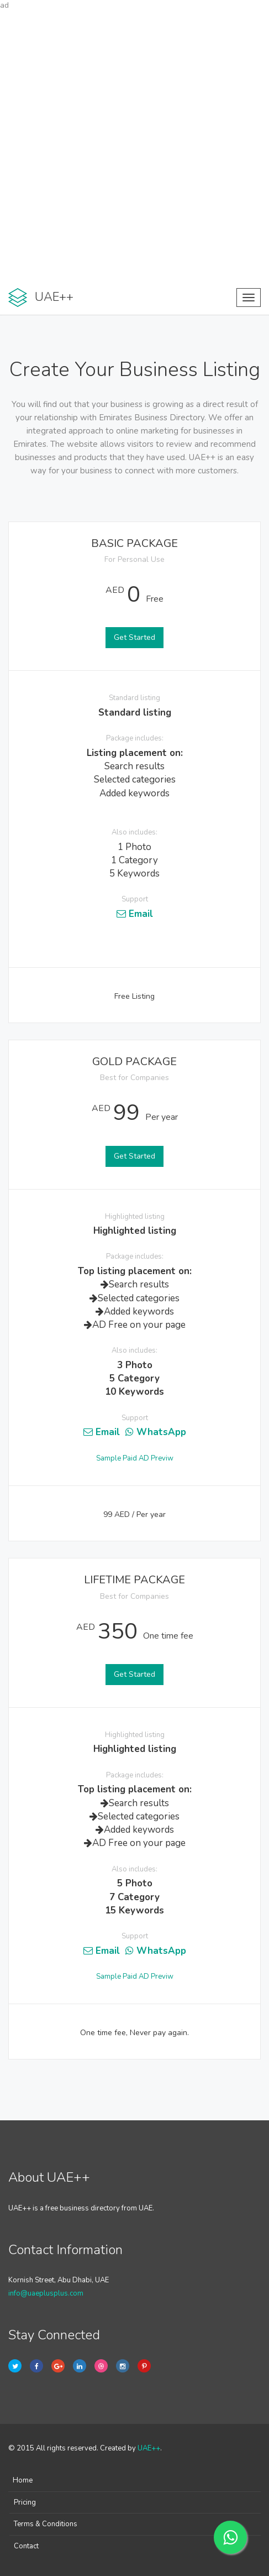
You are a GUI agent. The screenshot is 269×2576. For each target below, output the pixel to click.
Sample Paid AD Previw (134, 1458)
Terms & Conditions (45, 2524)
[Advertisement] (134, 145)
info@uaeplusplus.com (45, 2293)
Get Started (134, 637)
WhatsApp (155, 1432)
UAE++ (149, 2448)
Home (23, 2480)
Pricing (25, 2502)
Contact (26, 2546)
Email (135, 914)
